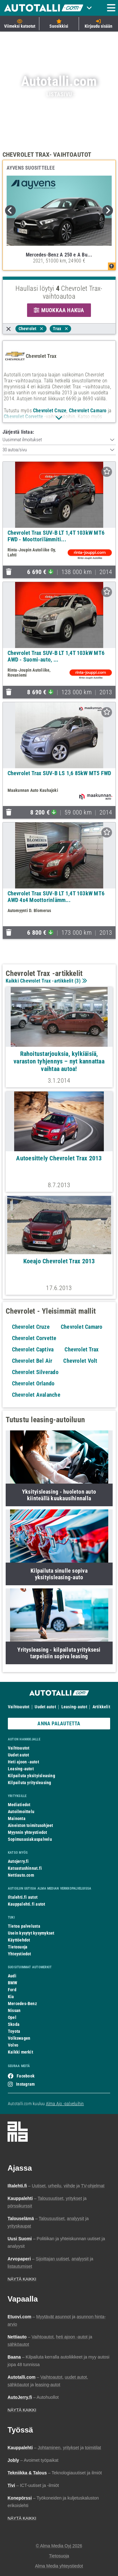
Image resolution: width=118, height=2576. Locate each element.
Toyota (14, 2031)
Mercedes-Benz (22, 2003)
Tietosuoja (17, 1946)
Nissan (14, 2010)
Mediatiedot (19, 1804)
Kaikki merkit (20, 2052)
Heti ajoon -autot (23, 1761)
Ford (12, 1989)
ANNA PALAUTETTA (58, 1724)
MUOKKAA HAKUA (59, 310)
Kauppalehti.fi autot (26, 1904)
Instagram (25, 2084)
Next (107, 210)
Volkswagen (19, 2038)
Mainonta (16, 1818)
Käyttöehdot (19, 1939)
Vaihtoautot (18, 1706)
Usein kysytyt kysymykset (31, 1933)
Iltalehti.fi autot (22, 1897)
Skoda (14, 2024)
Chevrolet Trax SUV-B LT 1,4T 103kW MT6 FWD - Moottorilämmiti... (56, 536)
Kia (11, 1996)
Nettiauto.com (21, 1875)
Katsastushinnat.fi (25, 1868)
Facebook (26, 2075)
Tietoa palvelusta (24, 1926)
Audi (12, 1975)
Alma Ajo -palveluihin (65, 2103)
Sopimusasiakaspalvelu (30, 1839)
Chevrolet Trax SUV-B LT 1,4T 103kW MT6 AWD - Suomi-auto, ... (56, 656)
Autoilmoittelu (21, 1811)
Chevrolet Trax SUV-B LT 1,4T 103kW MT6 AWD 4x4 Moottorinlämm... (56, 896)
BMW (13, 1982)
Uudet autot (45, 1706)
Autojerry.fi (18, 1861)
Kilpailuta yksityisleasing (31, 1775)
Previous (10, 210)
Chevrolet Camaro (88, 411)
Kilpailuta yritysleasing (29, 1782)
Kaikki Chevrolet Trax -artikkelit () (46, 981)
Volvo (13, 2045)
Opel (12, 2017)
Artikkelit (101, 1706)
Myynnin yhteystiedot (27, 1832)
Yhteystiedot (19, 1953)
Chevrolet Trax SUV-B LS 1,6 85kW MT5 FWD (59, 773)
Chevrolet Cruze (49, 411)
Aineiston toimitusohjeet (30, 1825)
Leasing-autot (74, 1706)
